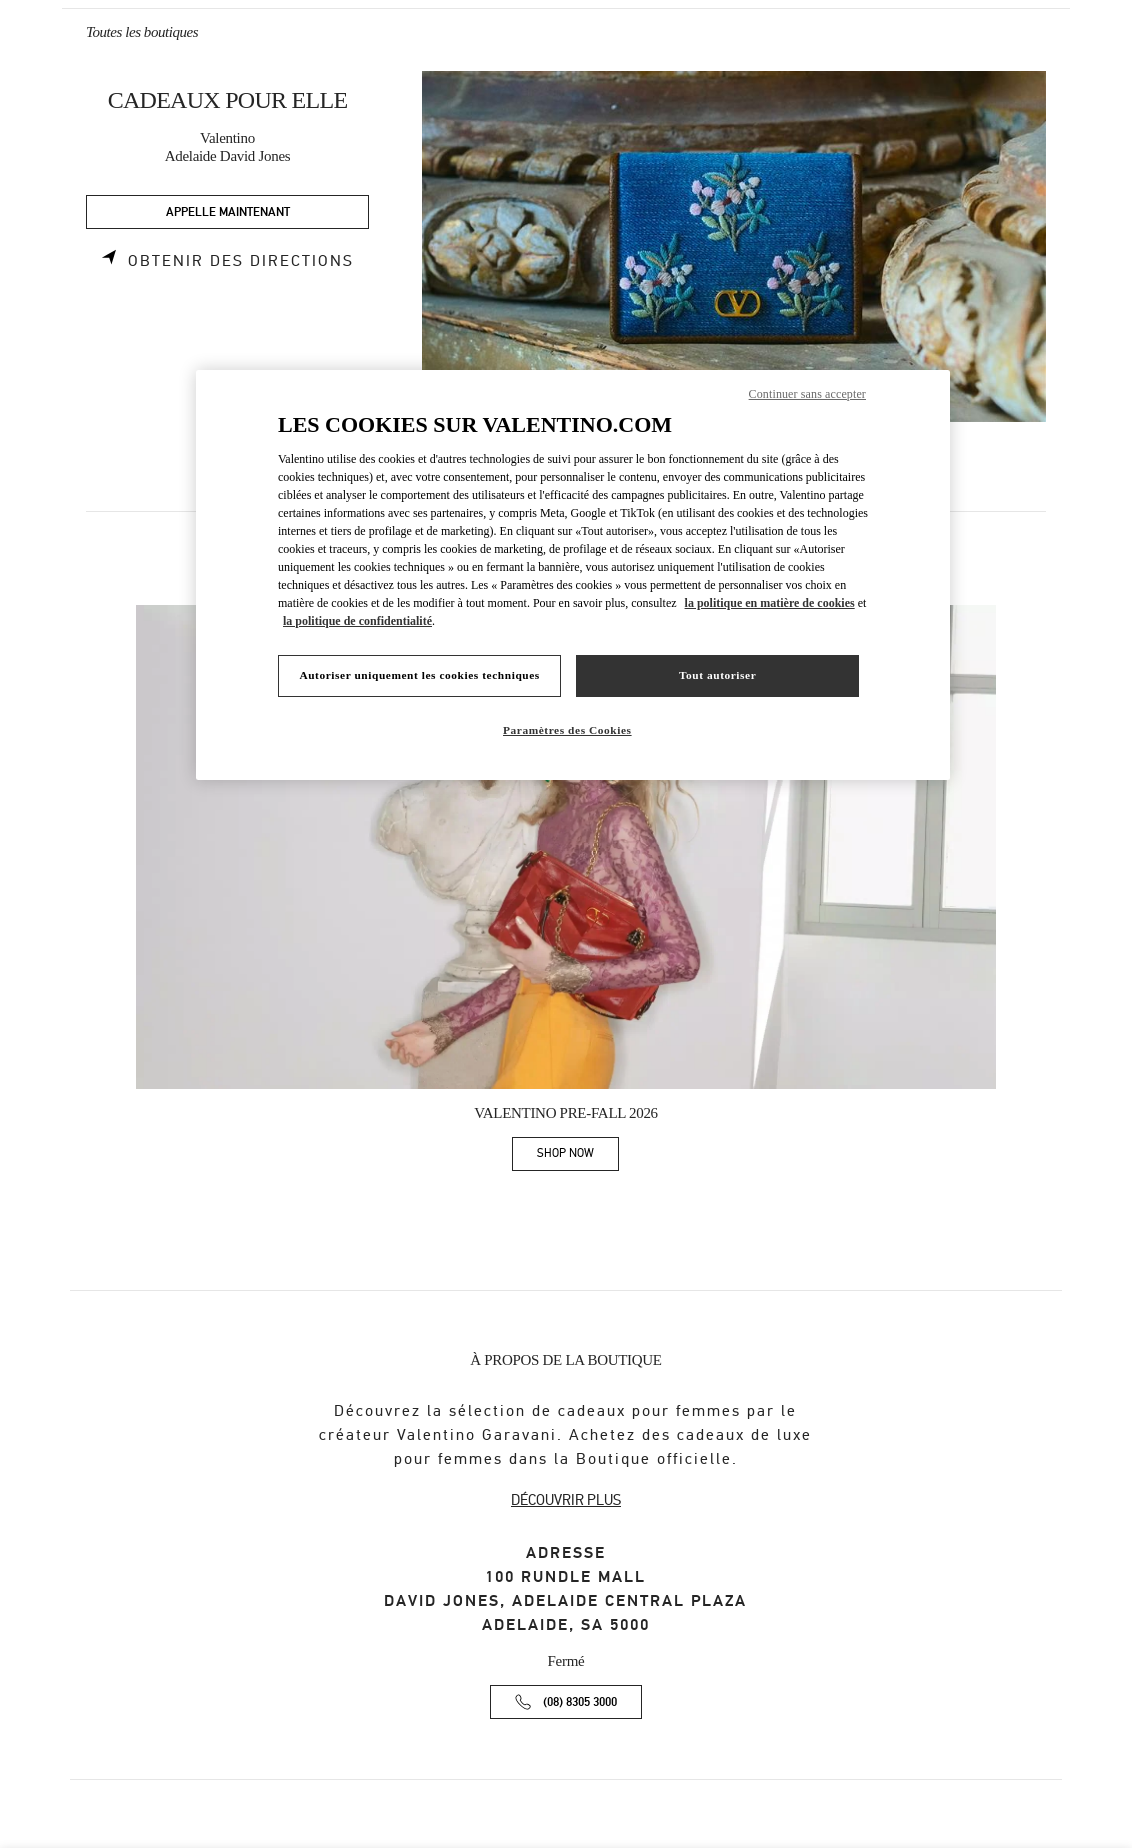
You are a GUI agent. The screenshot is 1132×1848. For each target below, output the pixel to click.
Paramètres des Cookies (567, 730)
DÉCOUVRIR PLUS (566, 1500)
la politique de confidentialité (357, 621)
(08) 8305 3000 (580, 1702)
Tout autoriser (717, 675)
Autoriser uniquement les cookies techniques (419, 675)
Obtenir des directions (241, 261)
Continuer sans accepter (807, 394)
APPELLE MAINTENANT (228, 212)
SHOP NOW (578, 1156)
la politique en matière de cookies (770, 603)
